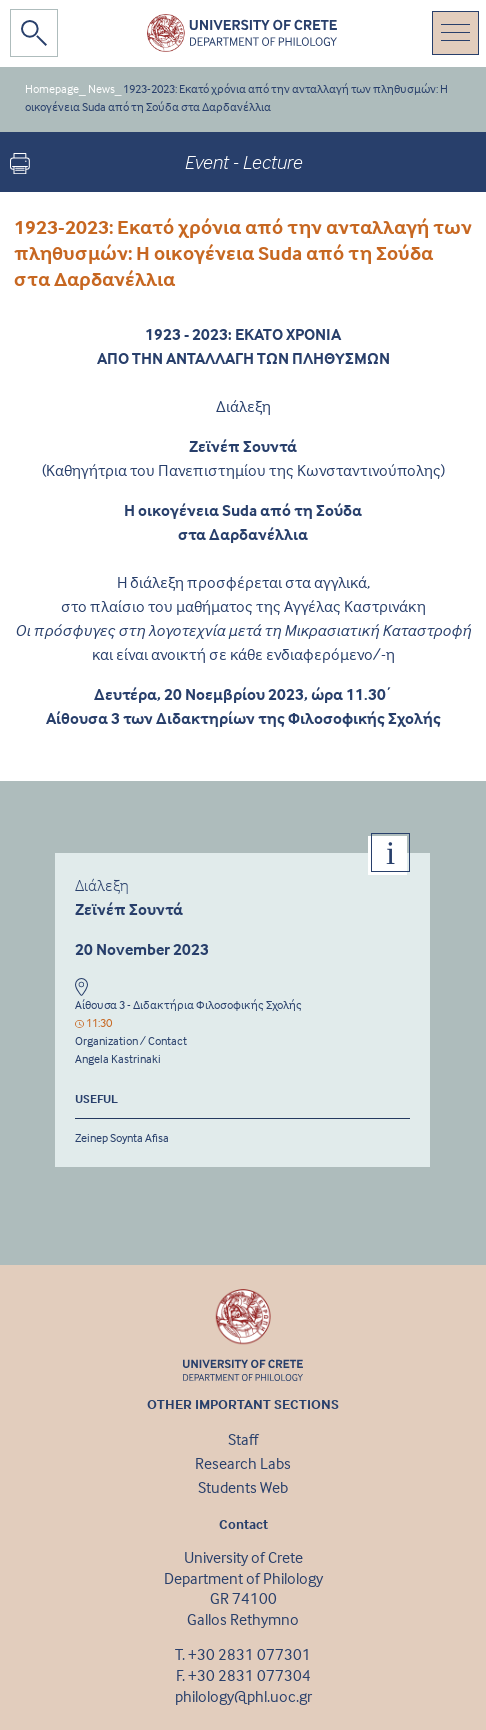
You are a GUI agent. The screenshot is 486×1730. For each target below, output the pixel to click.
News (101, 88)
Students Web (243, 1487)
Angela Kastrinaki (118, 1058)
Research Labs (243, 1463)
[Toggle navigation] (455, 33)
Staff (243, 1439)
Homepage (52, 88)
